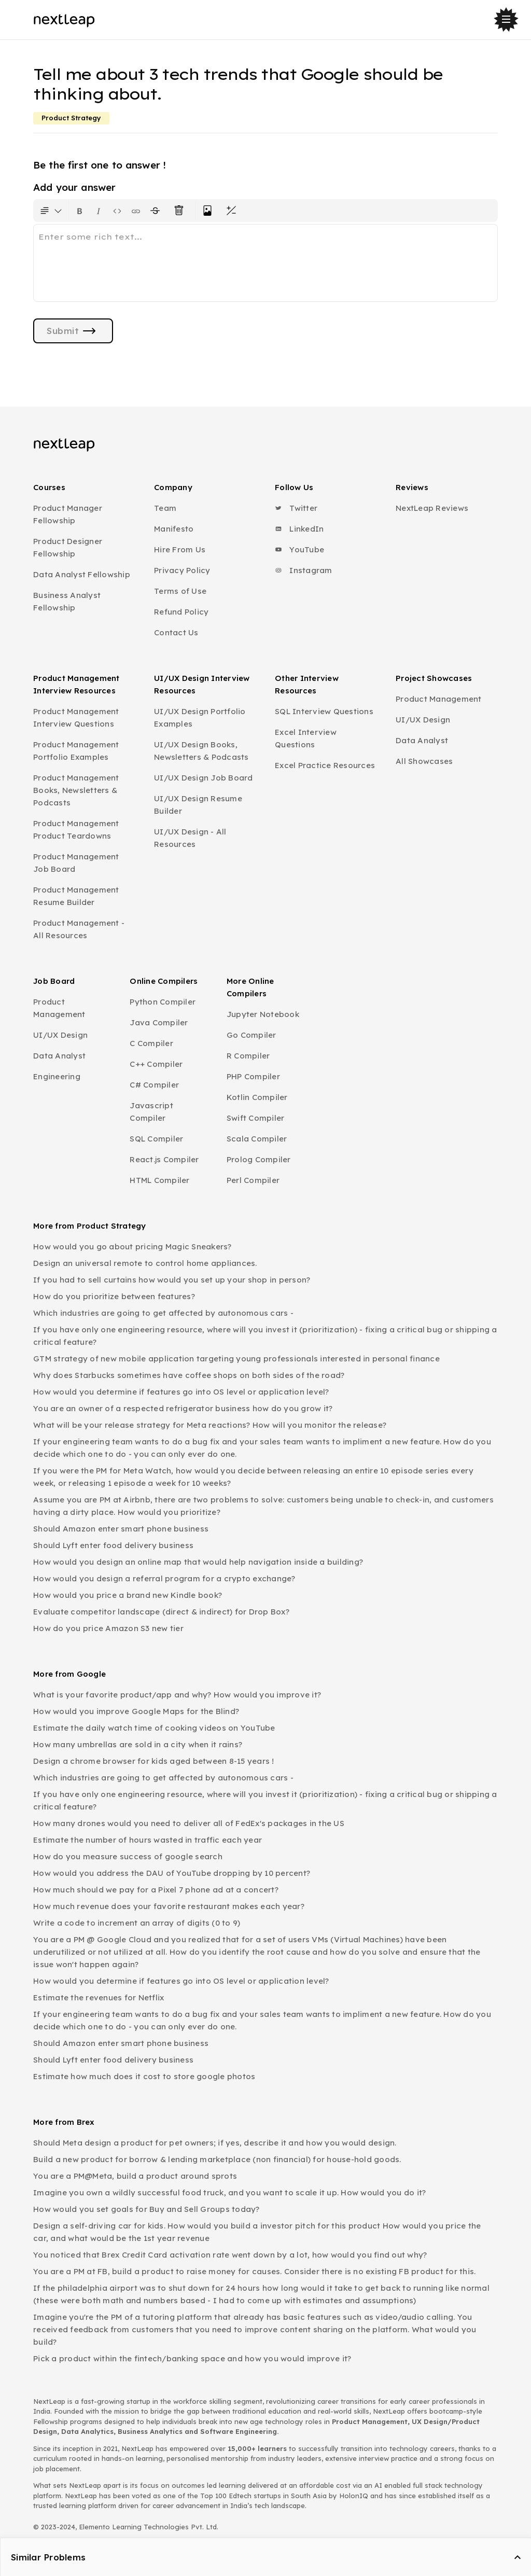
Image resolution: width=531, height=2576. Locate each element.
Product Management (439, 699)
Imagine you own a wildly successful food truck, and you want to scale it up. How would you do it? (229, 2192)
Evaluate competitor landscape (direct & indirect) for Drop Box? (161, 1612)
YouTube (299, 549)
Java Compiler (159, 1022)
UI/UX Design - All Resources (190, 838)
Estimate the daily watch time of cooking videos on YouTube (154, 1728)
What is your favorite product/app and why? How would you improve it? (177, 1695)
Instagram (303, 570)
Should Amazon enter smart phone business (120, 1529)
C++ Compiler (156, 1064)
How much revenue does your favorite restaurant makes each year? (168, 1906)
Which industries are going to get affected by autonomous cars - (163, 1313)
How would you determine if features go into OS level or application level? (181, 1392)
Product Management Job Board (76, 863)
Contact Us (176, 632)
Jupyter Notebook (263, 1014)
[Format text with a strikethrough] (157, 210)
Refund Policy (181, 612)
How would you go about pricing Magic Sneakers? (132, 1246)
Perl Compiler (253, 1180)
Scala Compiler (257, 1139)
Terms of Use (180, 591)
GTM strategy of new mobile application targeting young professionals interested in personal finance (236, 1358)
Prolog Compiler (259, 1159)
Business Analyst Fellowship (67, 601)
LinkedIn (299, 529)
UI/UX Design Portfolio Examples (200, 717)
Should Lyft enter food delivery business (113, 1545)
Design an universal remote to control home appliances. (145, 1263)
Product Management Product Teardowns (76, 829)
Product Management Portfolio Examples (76, 751)
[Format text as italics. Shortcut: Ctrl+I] (98, 210)
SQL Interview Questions (324, 711)
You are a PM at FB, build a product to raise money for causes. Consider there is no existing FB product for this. (254, 2271)
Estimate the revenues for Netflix (98, 1997)
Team (165, 508)
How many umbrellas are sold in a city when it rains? (137, 1744)
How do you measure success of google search (127, 1856)
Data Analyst (422, 740)
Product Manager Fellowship (67, 514)
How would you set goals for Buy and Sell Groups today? (146, 2209)
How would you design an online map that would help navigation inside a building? (198, 1562)
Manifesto (173, 529)
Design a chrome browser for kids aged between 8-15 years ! (153, 1761)
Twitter (296, 508)
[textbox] (265, 263)
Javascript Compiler (151, 1112)
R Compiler (248, 1056)
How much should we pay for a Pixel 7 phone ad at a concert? (155, 1890)
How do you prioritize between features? (114, 1296)
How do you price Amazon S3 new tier (108, 1628)
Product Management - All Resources (78, 929)
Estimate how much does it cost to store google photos (144, 2076)
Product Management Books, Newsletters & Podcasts (76, 790)
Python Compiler (162, 1002)
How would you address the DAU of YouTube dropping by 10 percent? (171, 1873)
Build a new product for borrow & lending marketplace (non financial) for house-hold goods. (217, 2159)
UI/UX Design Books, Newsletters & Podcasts (201, 751)
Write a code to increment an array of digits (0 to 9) (136, 1923)
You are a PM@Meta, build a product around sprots (135, 2176)
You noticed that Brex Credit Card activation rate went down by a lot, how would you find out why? (230, 2255)
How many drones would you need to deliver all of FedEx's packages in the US (188, 1823)
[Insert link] (136, 210)
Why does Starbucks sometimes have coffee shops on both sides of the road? (188, 1375)
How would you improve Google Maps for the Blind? (136, 1711)
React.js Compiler (164, 1159)
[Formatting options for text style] (50, 210)
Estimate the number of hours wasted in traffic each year (147, 1840)
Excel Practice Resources (325, 765)
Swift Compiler (256, 1118)
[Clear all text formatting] (181, 210)
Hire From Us (179, 549)
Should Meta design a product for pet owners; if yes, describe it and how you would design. (215, 2143)
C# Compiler (154, 1085)
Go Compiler (251, 1035)
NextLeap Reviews (432, 508)
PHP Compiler (253, 1076)
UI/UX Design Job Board (203, 778)
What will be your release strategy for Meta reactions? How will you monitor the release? (209, 1425)
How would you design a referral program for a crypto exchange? (164, 1578)
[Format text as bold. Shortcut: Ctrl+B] (80, 210)
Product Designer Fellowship (67, 547)
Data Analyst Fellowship (81, 574)
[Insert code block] (117, 210)
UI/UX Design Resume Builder (198, 804)
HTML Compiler (159, 1180)
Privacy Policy (182, 570)
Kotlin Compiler (257, 1097)
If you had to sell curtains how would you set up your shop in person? (171, 1280)
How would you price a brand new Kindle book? (127, 1595)
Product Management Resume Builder (76, 896)
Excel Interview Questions (306, 738)
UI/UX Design (423, 720)
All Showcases (424, 761)
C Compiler (151, 1043)
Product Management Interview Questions (76, 717)
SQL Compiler (156, 1139)
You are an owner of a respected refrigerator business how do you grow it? (182, 1408)
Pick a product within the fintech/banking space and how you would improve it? (192, 2358)
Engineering (56, 1076)
